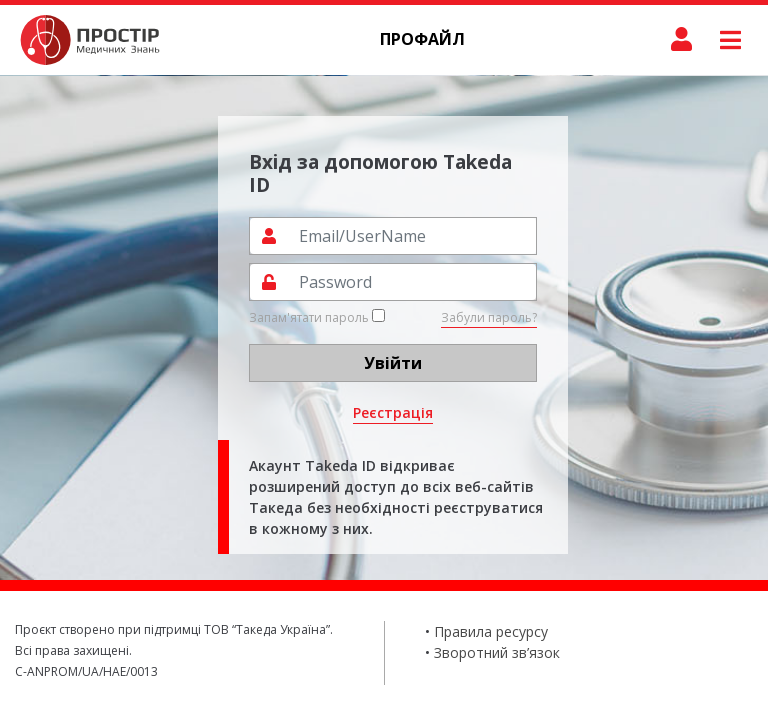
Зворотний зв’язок (497, 652)
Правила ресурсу (491, 631)
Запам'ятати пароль (317, 317)
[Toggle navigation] (730, 40)
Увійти (393, 363)
